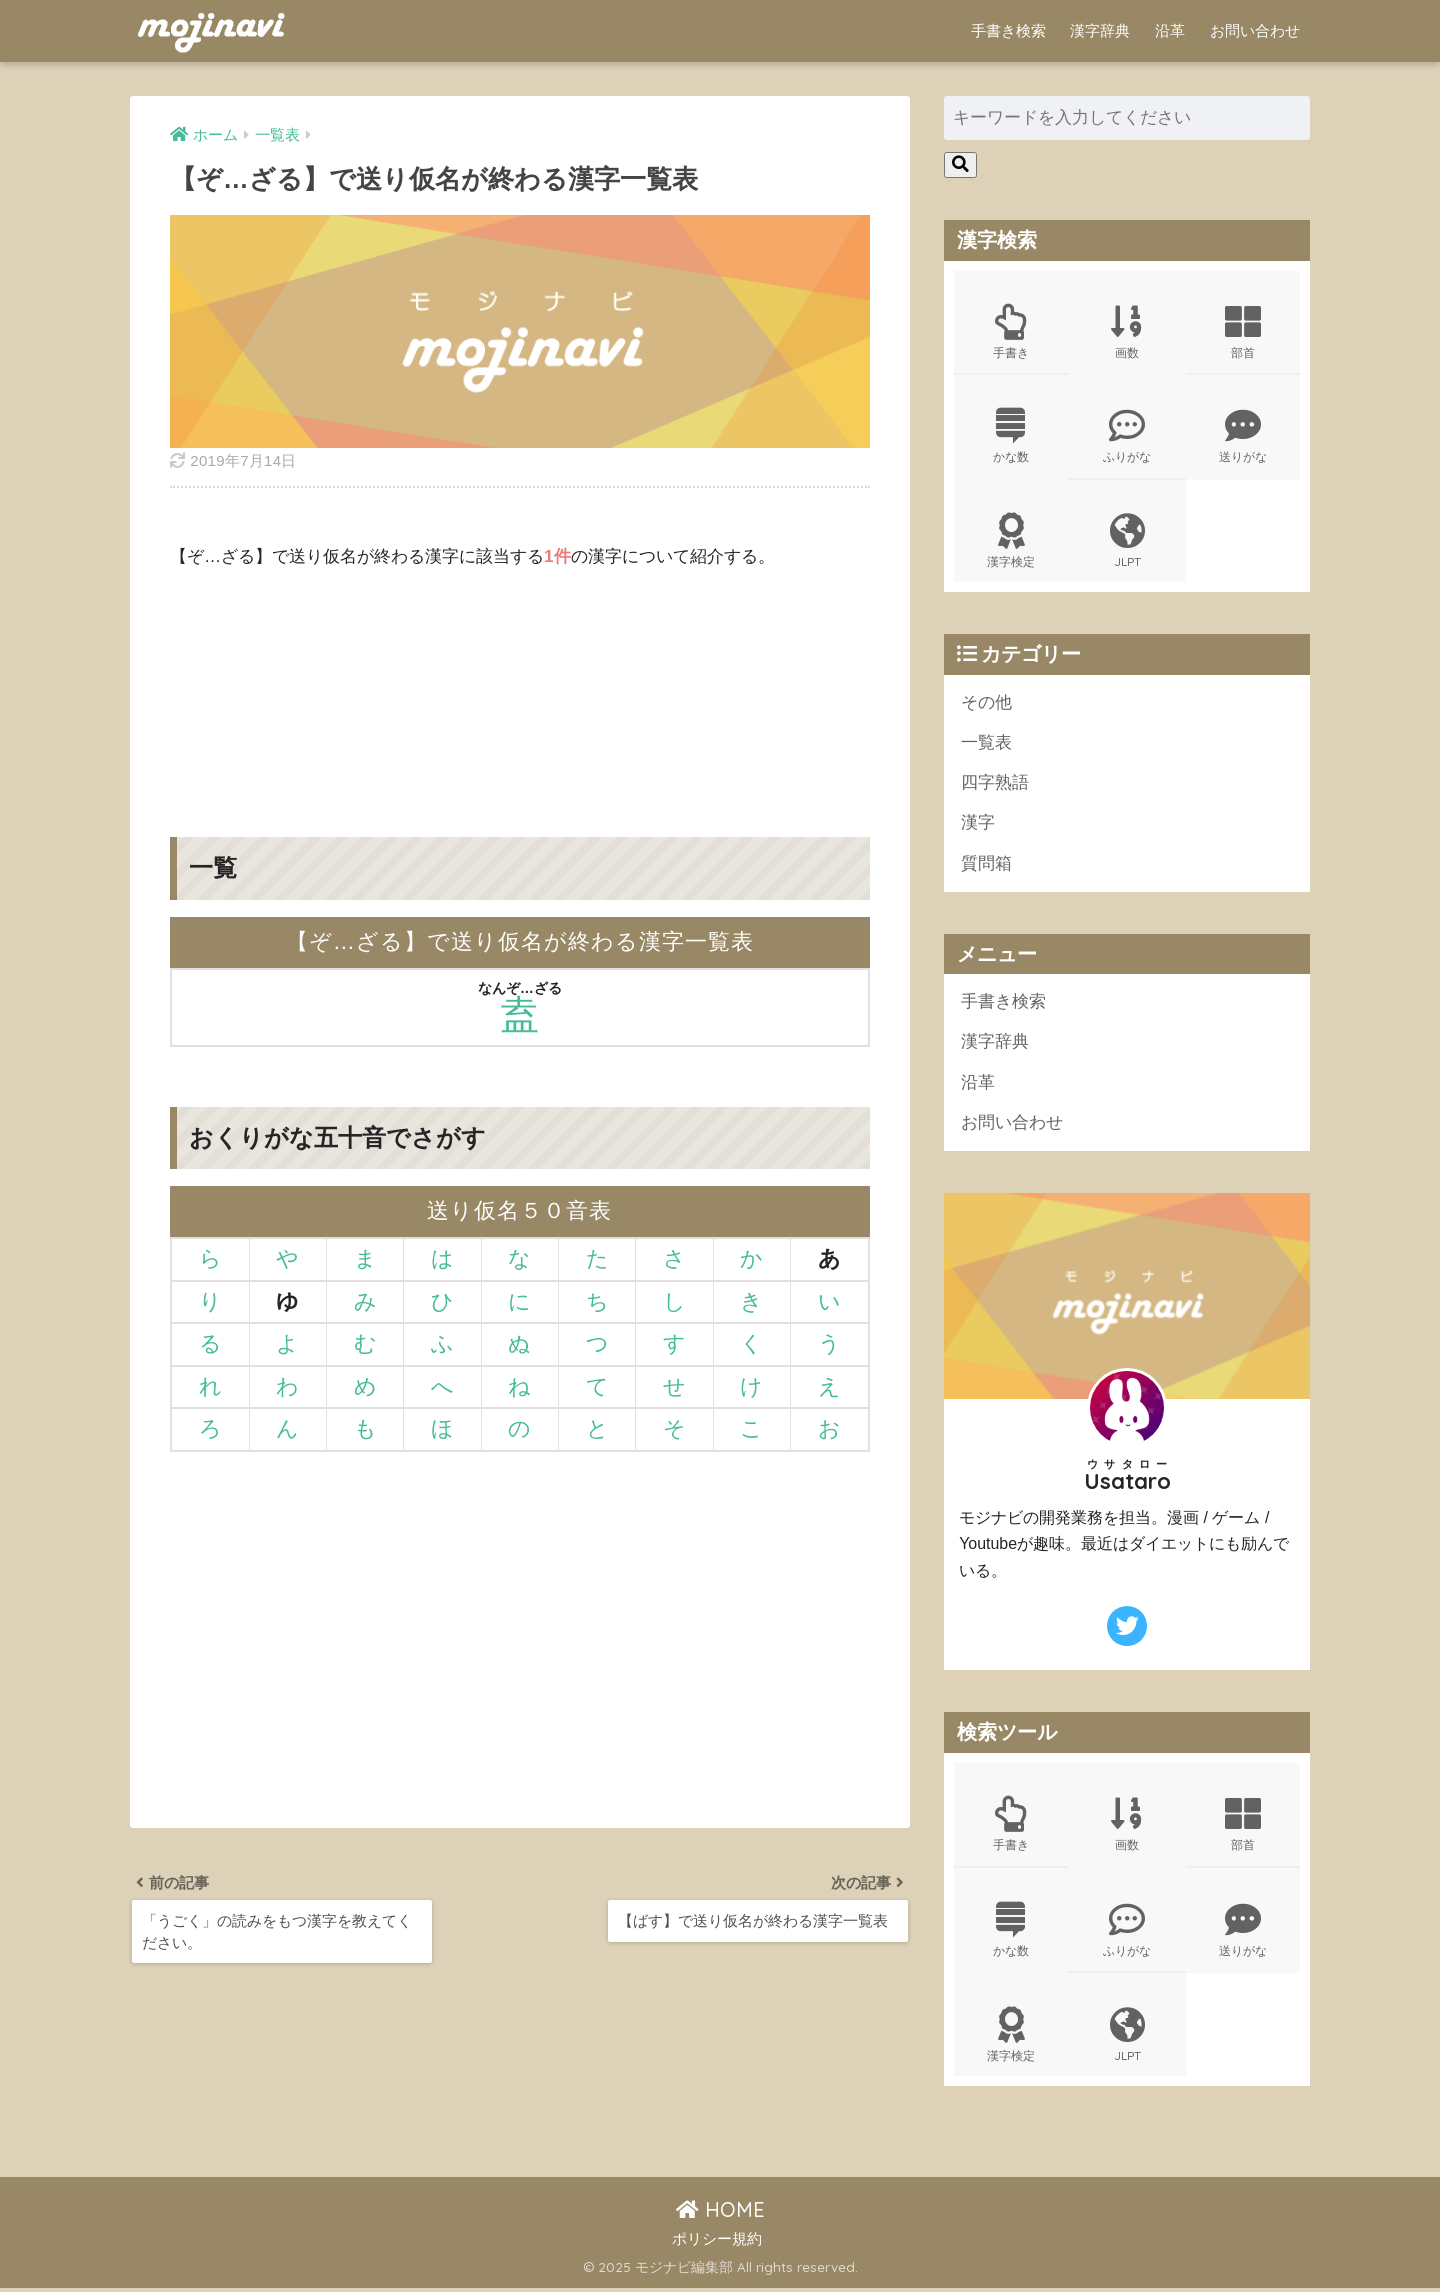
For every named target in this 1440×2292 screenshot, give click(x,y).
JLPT (1127, 542)
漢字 (978, 825)
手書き (1011, 332)
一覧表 (986, 744)
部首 (1243, 332)
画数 (1127, 332)
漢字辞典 (1100, 30)
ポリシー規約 (717, 2243)
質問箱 (986, 865)
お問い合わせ (1255, 30)
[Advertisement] (520, 687)
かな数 (1011, 437)
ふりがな (1127, 437)
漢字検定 (1011, 542)
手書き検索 (1008, 30)
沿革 (1170, 30)
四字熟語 (995, 784)
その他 (986, 703)
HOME (720, 2213)
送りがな (1243, 437)
